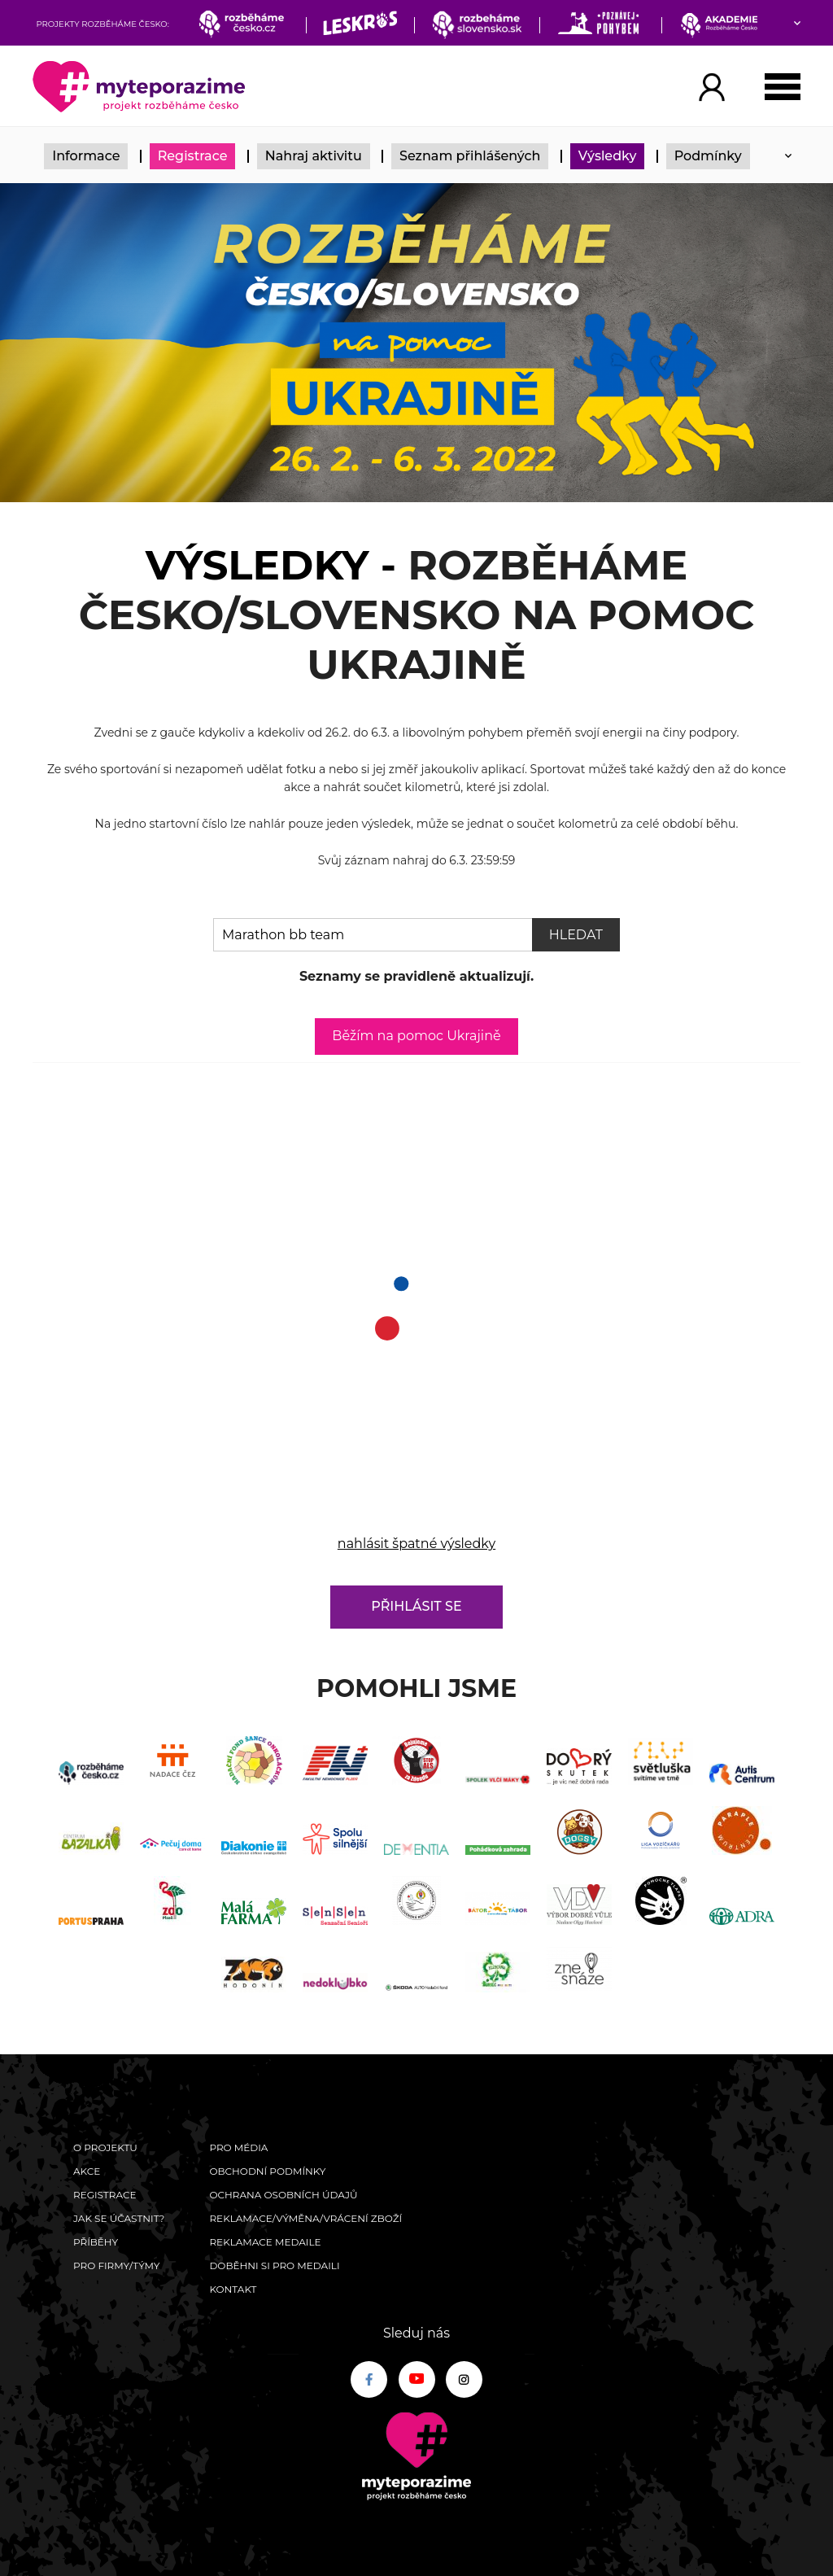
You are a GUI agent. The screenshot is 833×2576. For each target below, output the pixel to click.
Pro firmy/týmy (116, 2265)
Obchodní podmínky (267, 2171)
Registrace (193, 156)
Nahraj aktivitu (313, 156)
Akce (86, 2171)
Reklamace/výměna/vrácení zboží (305, 2218)
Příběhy (95, 2242)
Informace (86, 156)
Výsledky (607, 156)
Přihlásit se (416, 1606)
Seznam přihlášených (470, 156)
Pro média (238, 2147)
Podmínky (708, 156)
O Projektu (105, 2147)
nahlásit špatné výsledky (416, 1543)
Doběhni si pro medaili (274, 2265)
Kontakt (232, 2289)
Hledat (576, 934)
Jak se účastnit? (118, 2218)
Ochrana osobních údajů (283, 2195)
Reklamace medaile (265, 2242)
